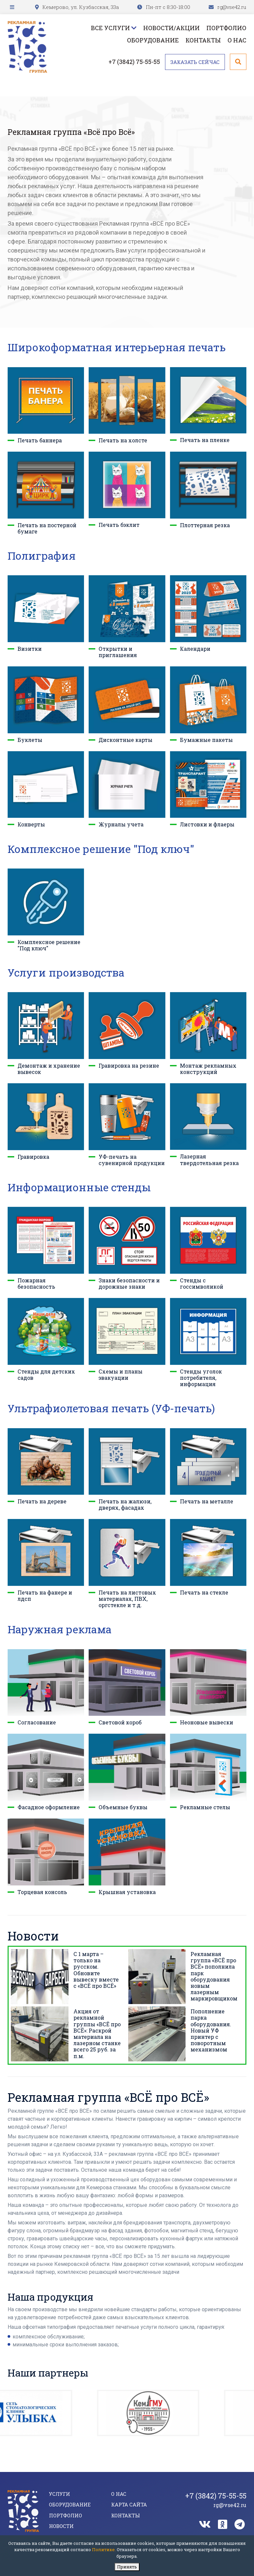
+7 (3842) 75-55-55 (134, 62)
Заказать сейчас (195, 62)
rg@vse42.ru (231, 7)
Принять (127, 2567)
